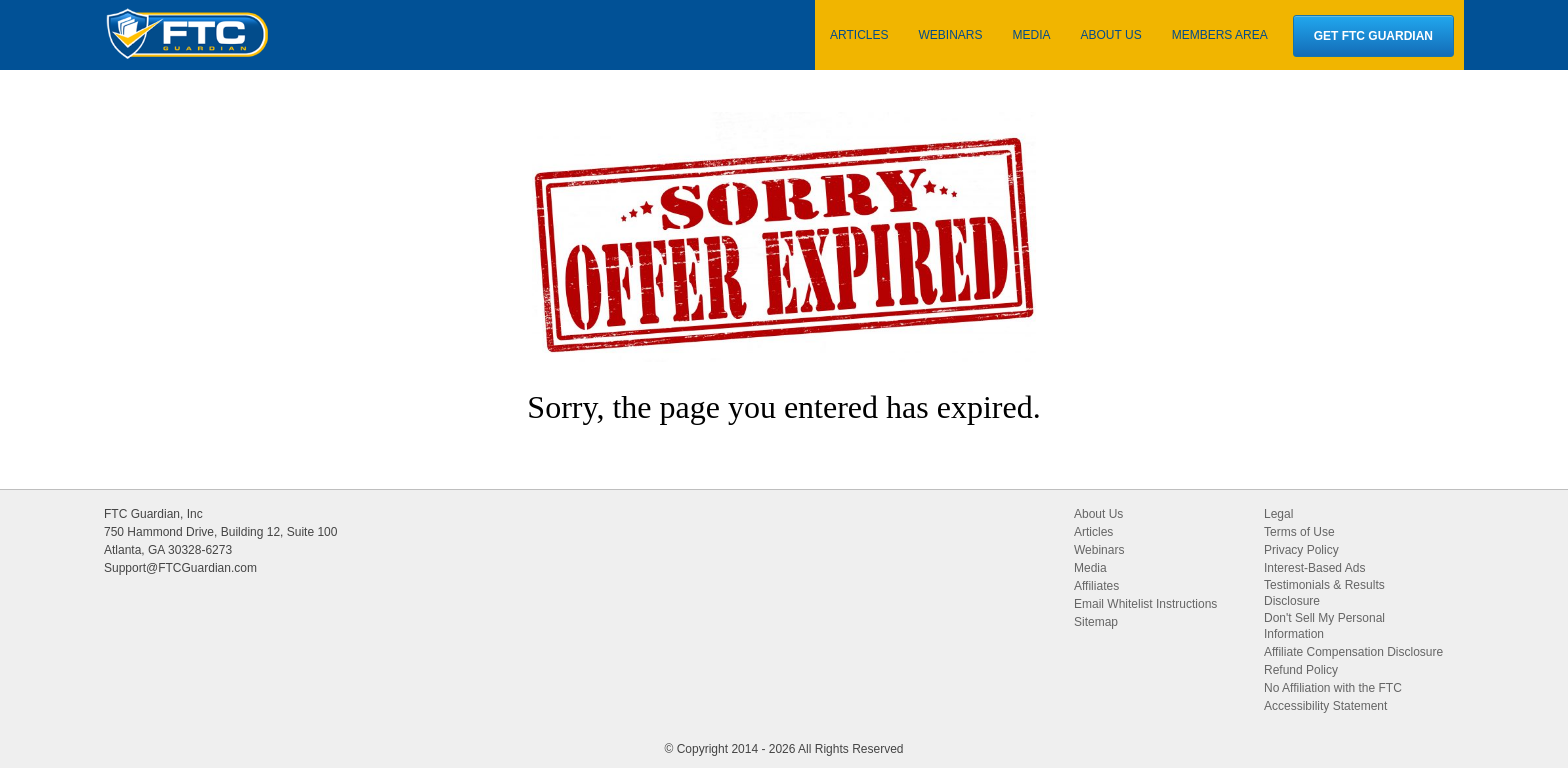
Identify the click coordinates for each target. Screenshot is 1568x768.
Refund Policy (1301, 670)
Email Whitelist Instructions (1145, 604)
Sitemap (1096, 622)
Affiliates (1096, 586)
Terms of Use (1299, 532)
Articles (1093, 532)
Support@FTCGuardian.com (180, 568)
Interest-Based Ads (1314, 568)
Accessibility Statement (1325, 706)
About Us (1098, 514)
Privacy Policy (1301, 550)
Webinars (1099, 550)
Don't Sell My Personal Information (1324, 626)
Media (1090, 568)
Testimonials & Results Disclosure (1324, 593)
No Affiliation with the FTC (1333, 688)
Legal (1278, 514)
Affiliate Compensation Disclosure (1353, 652)
